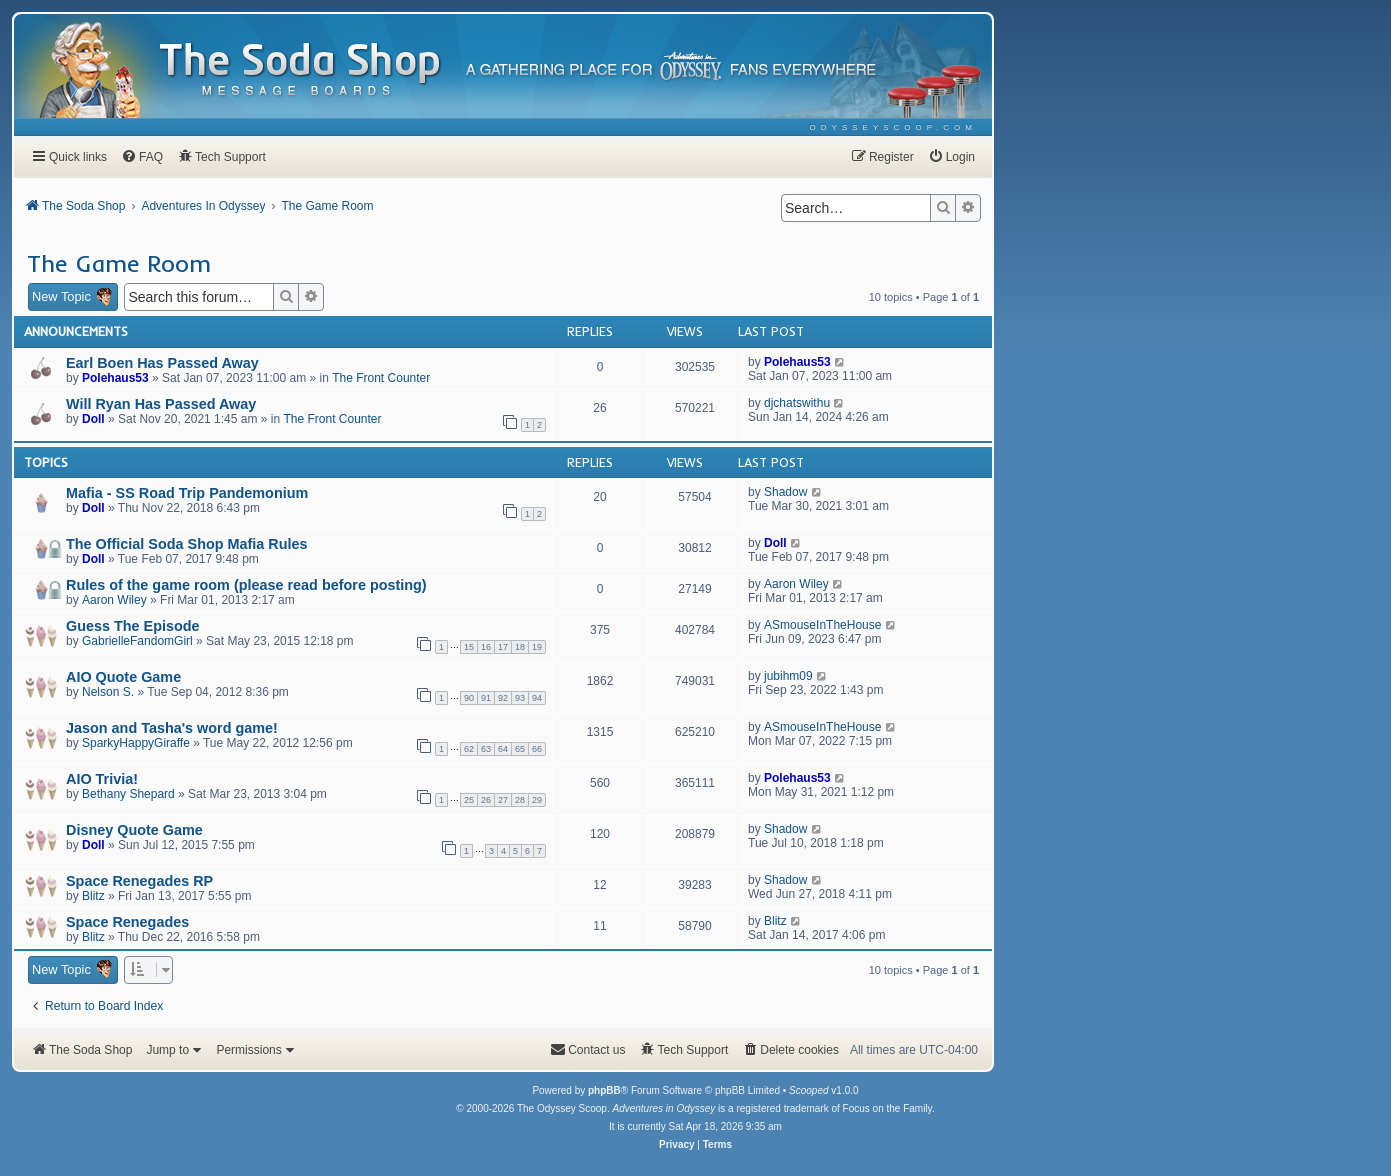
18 (520, 647)
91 (486, 698)
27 (503, 800)
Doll (93, 419)
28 (520, 800)
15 (469, 647)
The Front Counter (381, 378)
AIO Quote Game (123, 677)
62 (469, 749)
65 (520, 749)
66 (537, 749)
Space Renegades (127, 922)
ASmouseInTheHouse (822, 625)
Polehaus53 (115, 378)
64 (503, 749)
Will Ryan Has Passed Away (161, 404)
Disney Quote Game (134, 830)
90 (469, 698)
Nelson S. (108, 692)
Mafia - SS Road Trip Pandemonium (187, 493)
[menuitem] (893, 127)
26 (486, 800)
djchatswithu (797, 403)
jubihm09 (788, 676)
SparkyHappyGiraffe (136, 743)
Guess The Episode (133, 626)
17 (503, 647)
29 (537, 800)
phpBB (604, 1090)
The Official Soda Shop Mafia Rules (186, 544)
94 (537, 698)
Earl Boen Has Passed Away (162, 363)
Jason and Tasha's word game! (172, 728)
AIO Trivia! (102, 779)
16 (486, 647)
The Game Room (119, 263)
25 (469, 800)
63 (486, 749)
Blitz (93, 896)
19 (537, 647)
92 (503, 698)
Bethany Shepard (128, 794)
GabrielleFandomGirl (137, 641)
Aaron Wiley (114, 600)
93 (520, 698)
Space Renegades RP (139, 881)
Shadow (785, 492)
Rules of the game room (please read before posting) (246, 585)
